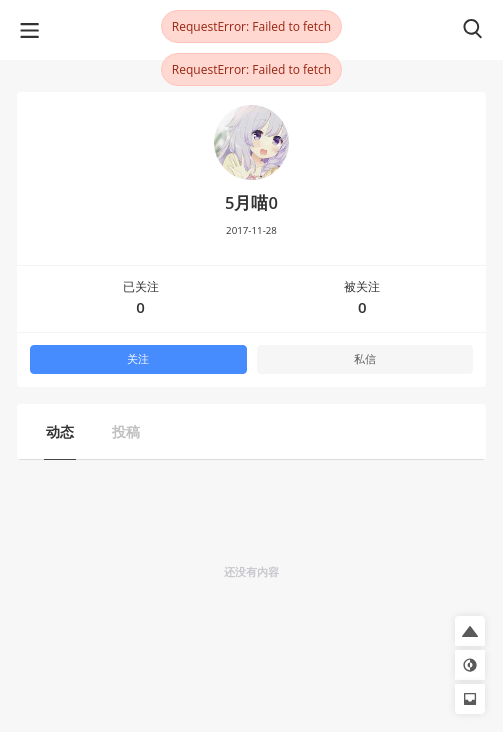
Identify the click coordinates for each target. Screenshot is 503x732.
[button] (470, 631)
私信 (365, 359)
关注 (138, 359)
